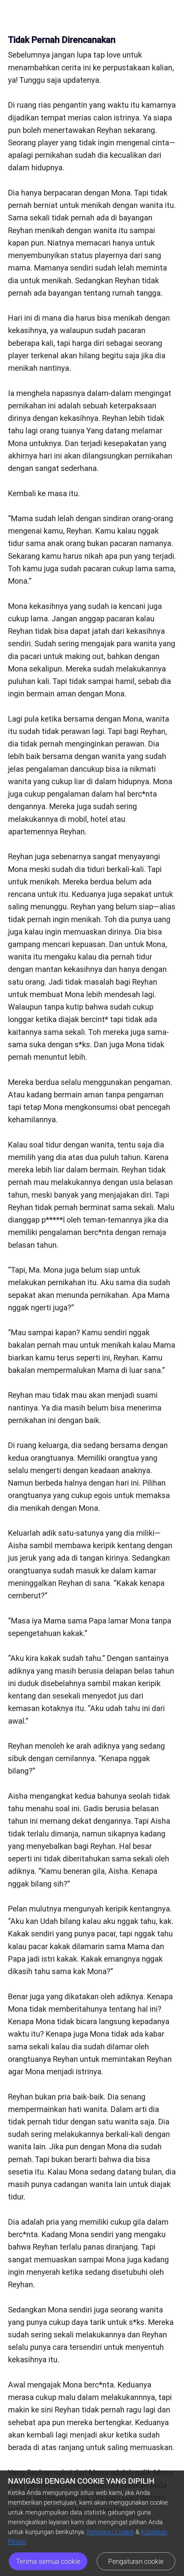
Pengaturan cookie (136, 2561)
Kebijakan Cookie (110, 2532)
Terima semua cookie (48, 2561)
